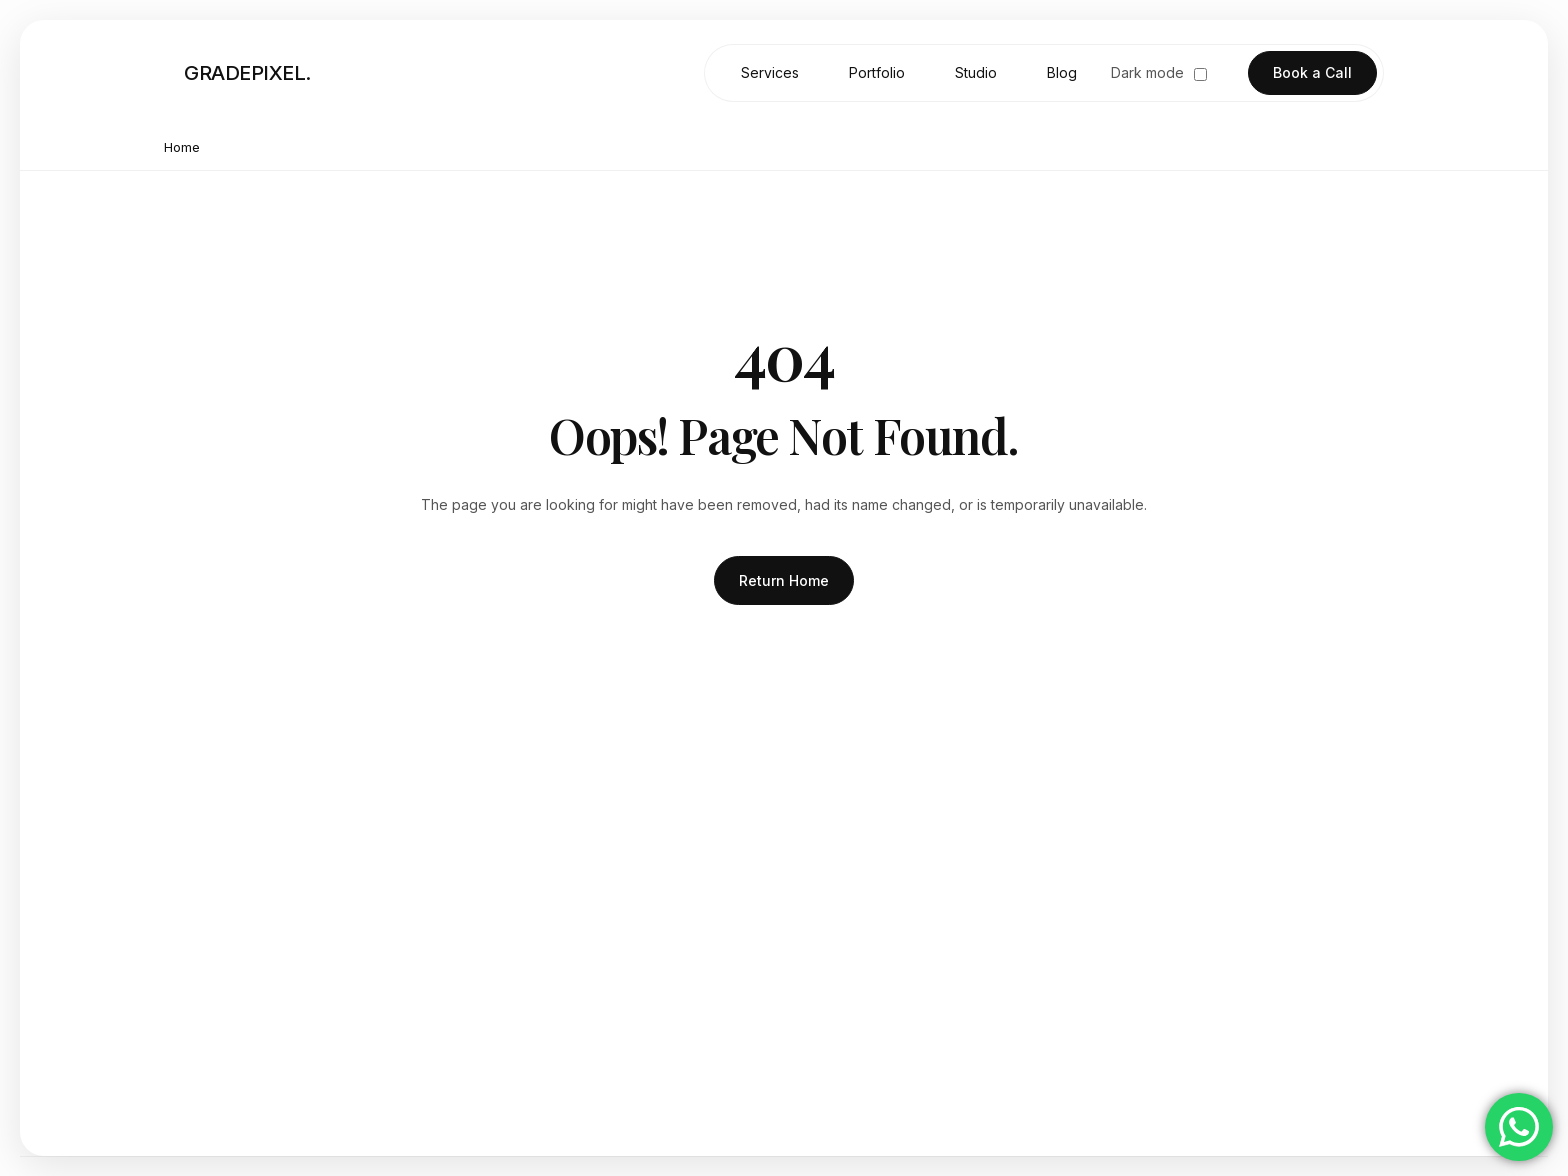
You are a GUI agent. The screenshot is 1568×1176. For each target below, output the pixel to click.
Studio (976, 72)
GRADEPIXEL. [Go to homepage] (247, 73)
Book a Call (1312, 72)
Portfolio (877, 72)
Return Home (784, 580)
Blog (1062, 72)
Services (770, 72)
